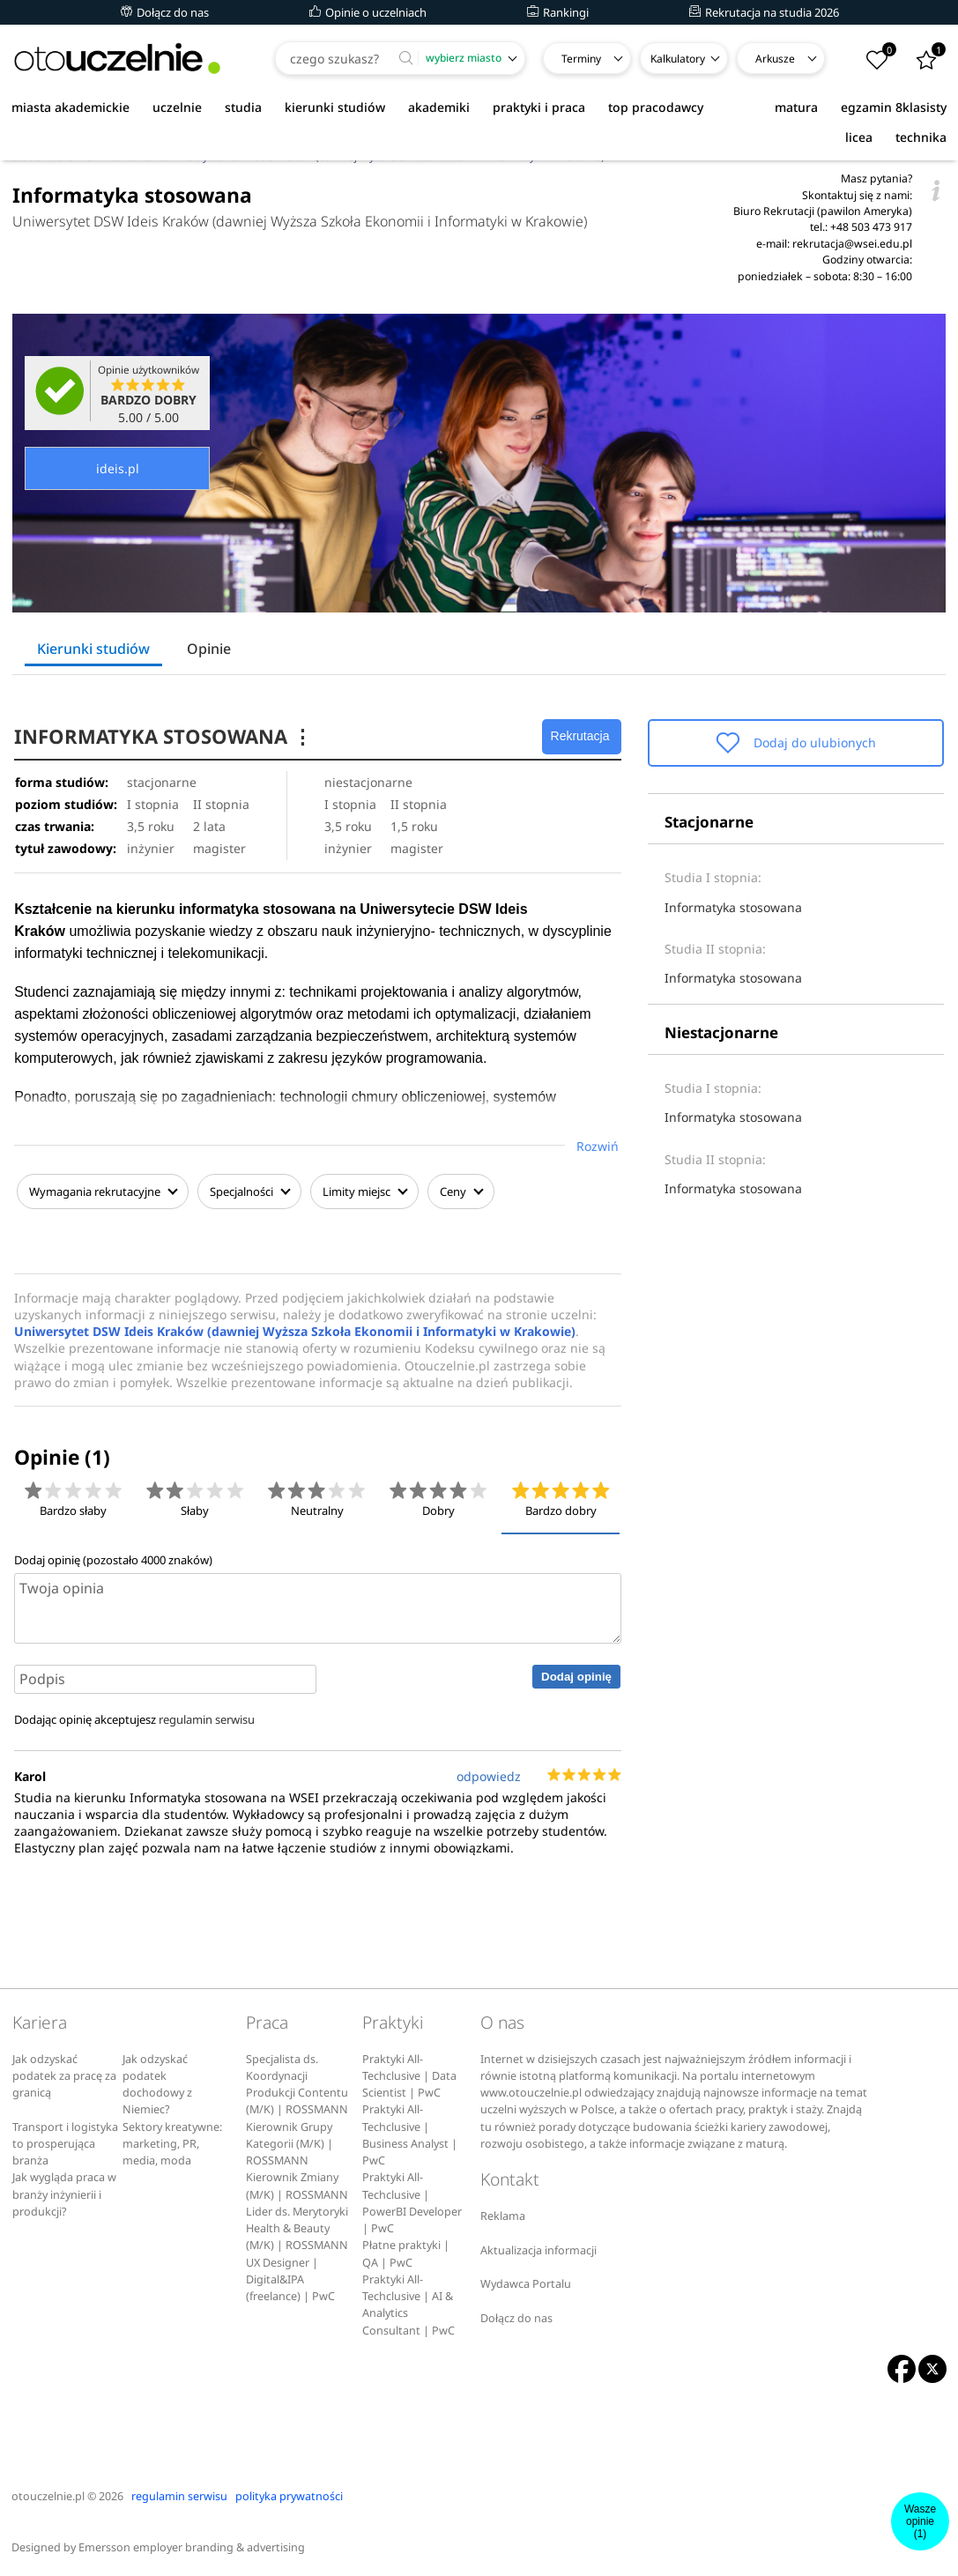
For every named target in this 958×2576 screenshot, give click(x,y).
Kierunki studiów (93, 648)
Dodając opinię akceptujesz (134, 1718)
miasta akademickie (70, 107)
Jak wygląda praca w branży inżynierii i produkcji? (64, 2192)
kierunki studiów (335, 107)
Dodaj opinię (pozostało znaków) (113, 1557)
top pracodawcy (655, 107)
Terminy (581, 58)
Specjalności (246, 1191)
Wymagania (100, 1191)
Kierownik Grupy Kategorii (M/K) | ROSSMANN (289, 2141)
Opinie (209, 648)
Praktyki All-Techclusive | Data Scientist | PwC (409, 2073)
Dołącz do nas (165, 12)
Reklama (502, 2213)
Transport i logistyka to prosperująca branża (65, 2141)
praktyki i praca (539, 107)
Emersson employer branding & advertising (191, 2544)
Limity (362, 1191)
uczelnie (177, 107)
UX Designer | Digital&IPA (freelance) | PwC (290, 2277)
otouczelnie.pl (48, 2493)
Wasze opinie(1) (920, 2521)
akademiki (439, 107)
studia (243, 107)
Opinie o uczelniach (368, 12)
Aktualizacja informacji (538, 2247)
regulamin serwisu (207, 1718)
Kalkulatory (677, 58)
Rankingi (558, 12)
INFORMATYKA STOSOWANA (167, 736)
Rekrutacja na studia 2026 (764, 12)
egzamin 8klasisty (894, 107)
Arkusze (775, 58)
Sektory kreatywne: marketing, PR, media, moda (172, 2141)
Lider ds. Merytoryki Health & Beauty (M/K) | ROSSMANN (297, 2226)
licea (859, 137)
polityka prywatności (289, 2493)
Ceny (458, 1191)
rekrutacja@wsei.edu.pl (852, 243)
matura (796, 107)
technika (921, 137)
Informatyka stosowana (733, 907)
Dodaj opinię (576, 1674)
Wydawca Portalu (525, 2281)
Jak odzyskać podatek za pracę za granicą (64, 2073)
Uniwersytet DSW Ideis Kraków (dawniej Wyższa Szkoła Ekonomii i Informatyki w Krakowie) (299, 221)
